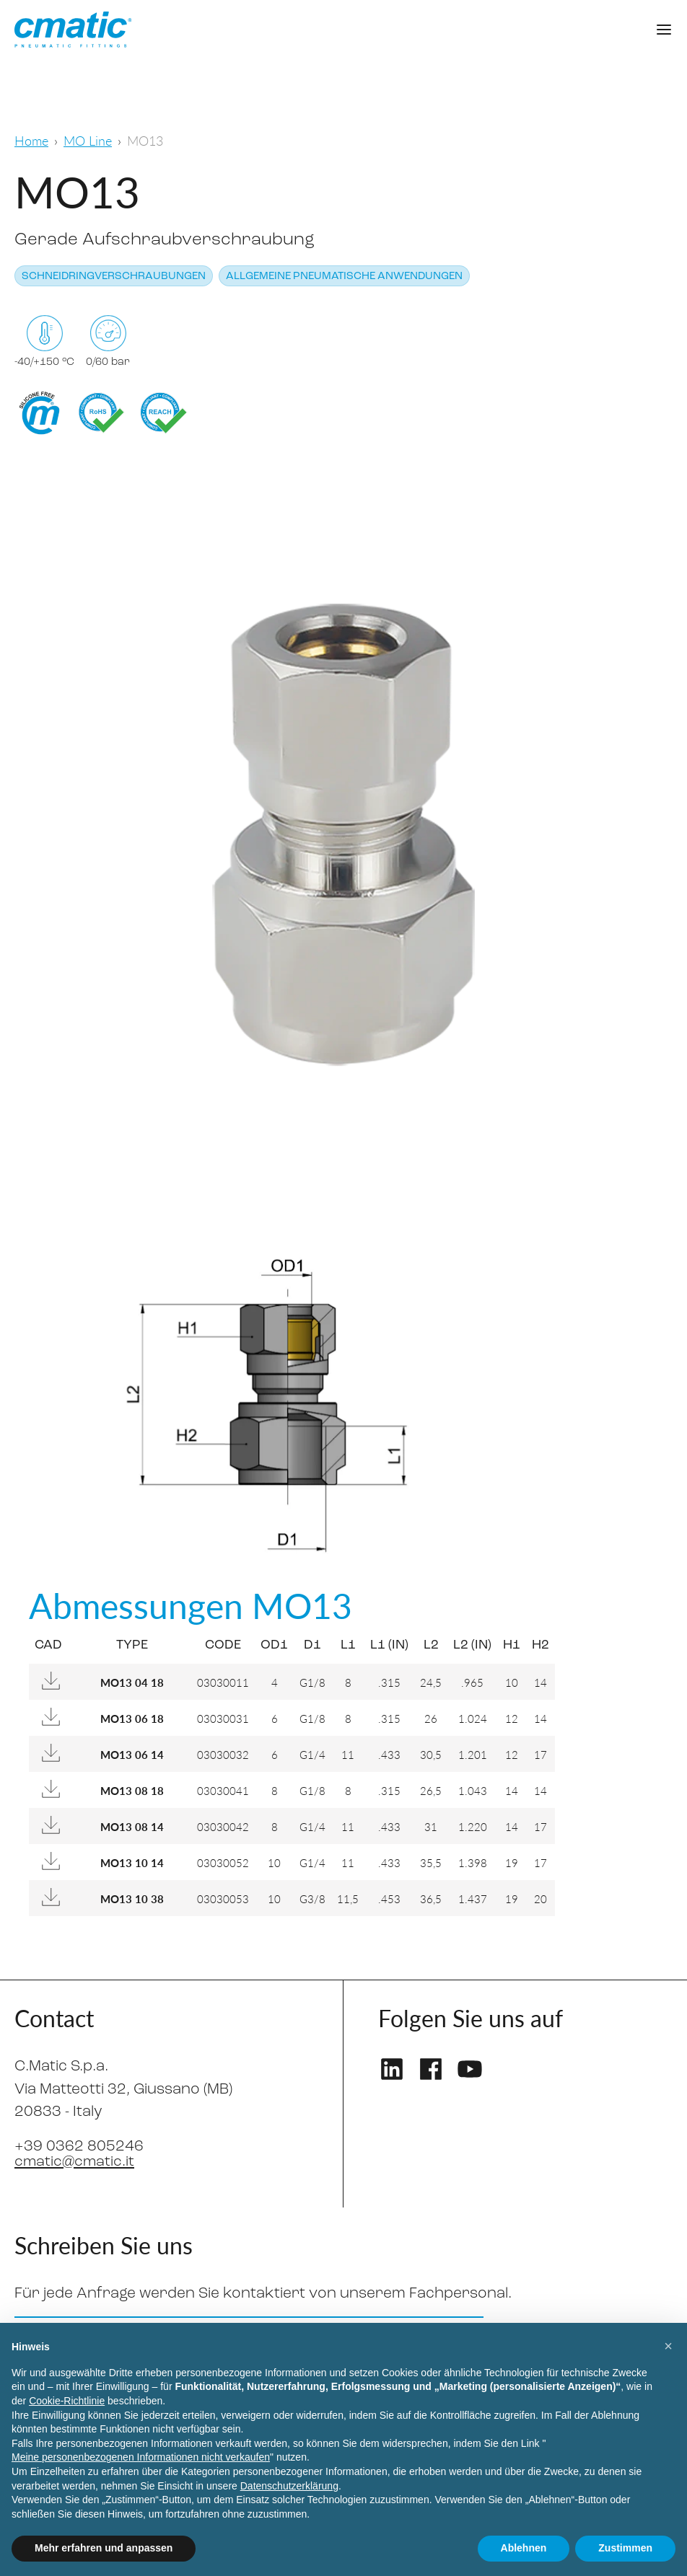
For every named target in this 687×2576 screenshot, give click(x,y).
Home (31, 140)
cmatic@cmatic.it (75, 2161)
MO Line (88, 140)
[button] (668, 2345)
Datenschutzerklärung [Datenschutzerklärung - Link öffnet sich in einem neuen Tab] (289, 2486)
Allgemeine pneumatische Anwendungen (344, 276)
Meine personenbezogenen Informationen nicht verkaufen (141, 2457)
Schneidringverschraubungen (114, 276)
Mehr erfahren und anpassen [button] (103, 2548)
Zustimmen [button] (625, 2548)
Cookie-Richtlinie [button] (67, 2401)
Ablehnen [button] (524, 2548)
